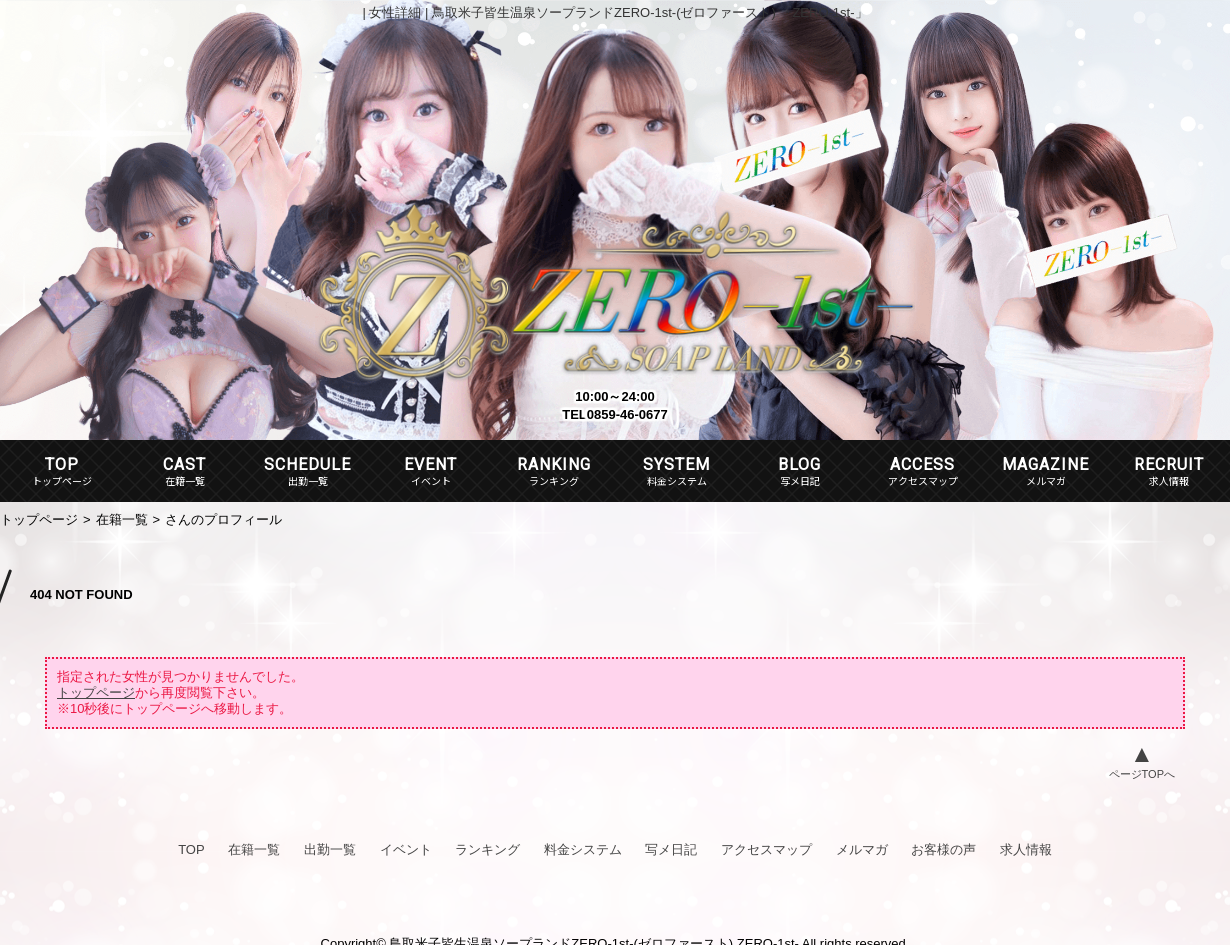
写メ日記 (671, 849)
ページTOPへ (1142, 774)
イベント (406, 849)
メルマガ (862, 849)
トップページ (39, 519)
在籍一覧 (122, 519)
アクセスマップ (766, 849)
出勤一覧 (330, 849)
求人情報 (1026, 849)
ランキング (487, 849)
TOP (62, 464)
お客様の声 (943, 849)
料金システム (583, 849)
